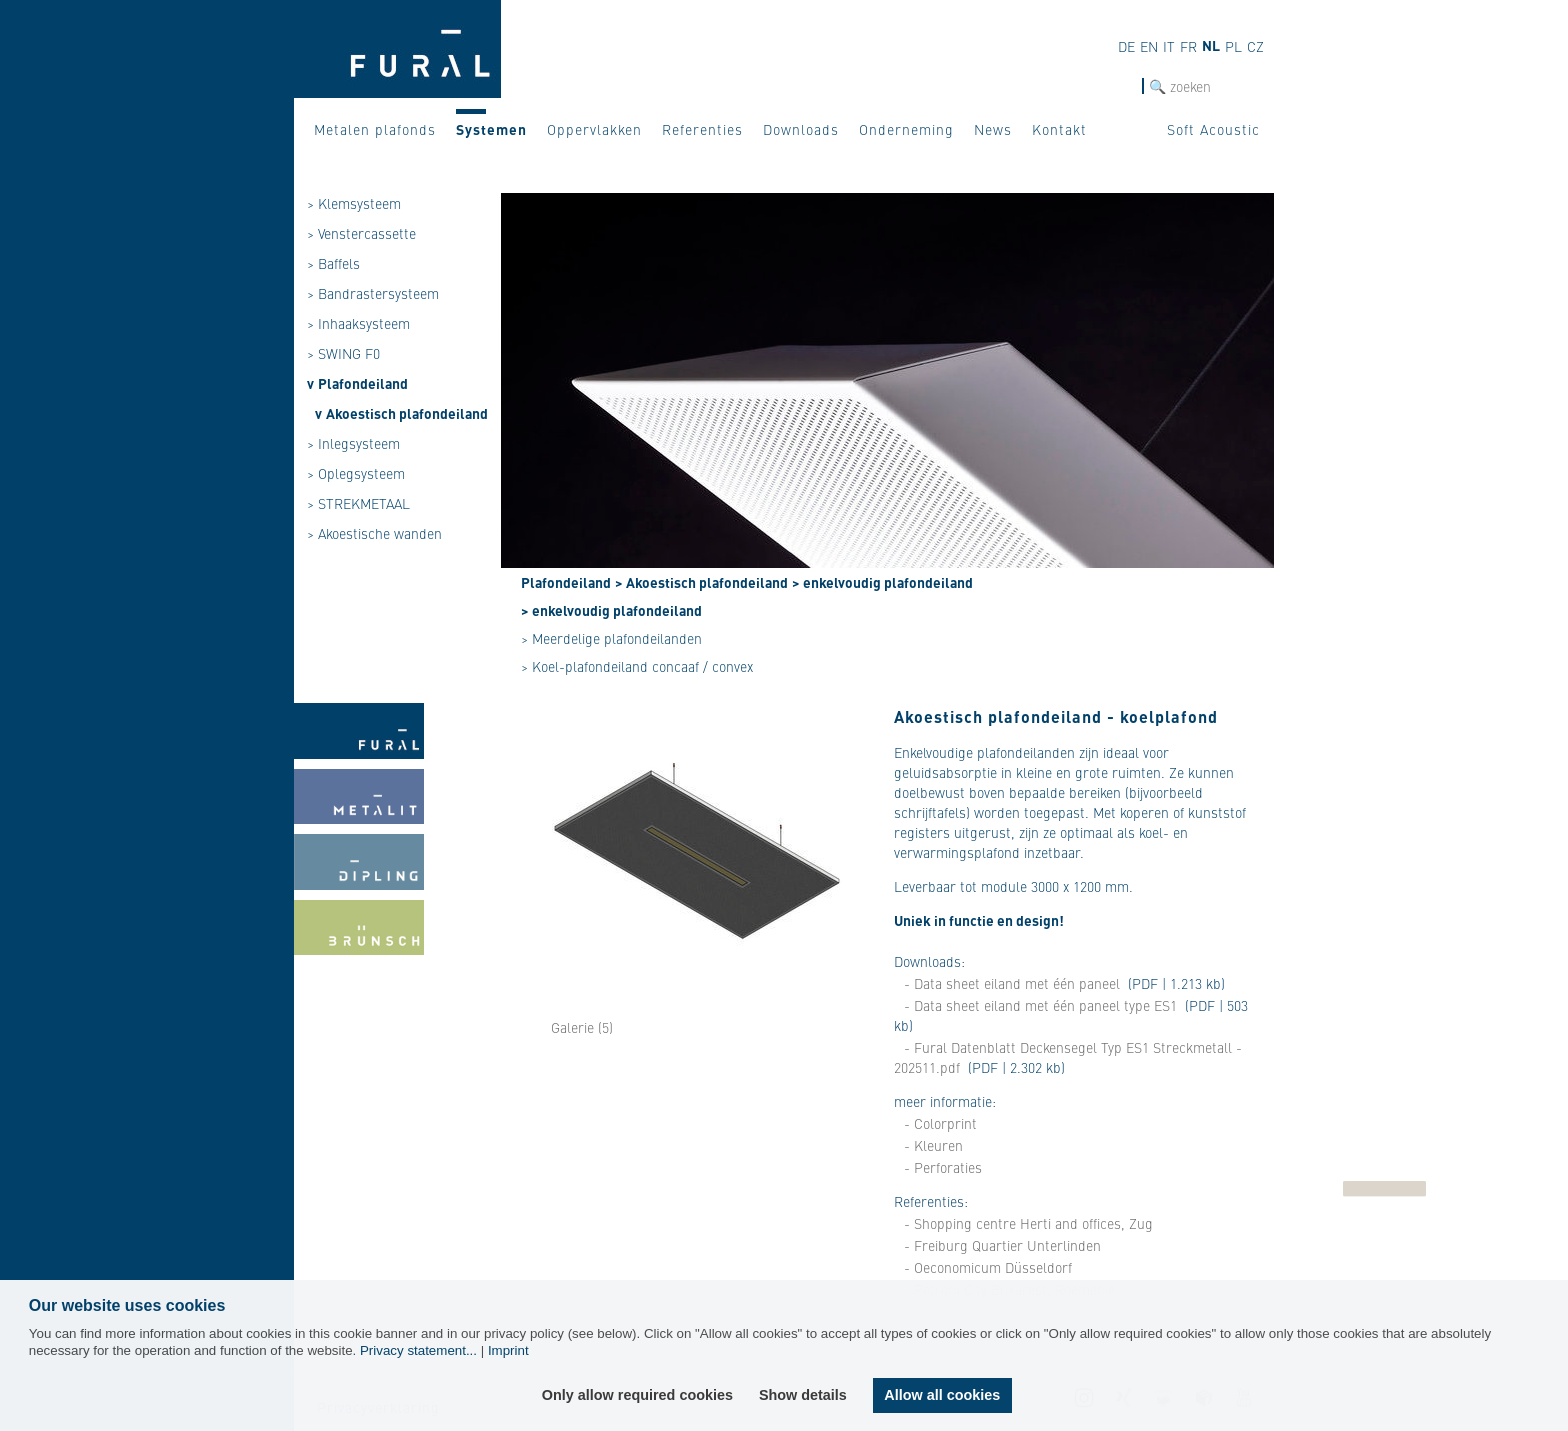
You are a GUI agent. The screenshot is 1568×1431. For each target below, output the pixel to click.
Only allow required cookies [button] (637, 1395)
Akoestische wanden (380, 533)
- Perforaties (943, 1167)
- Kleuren (933, 1145)
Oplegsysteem (361, 473)
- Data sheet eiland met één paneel (1012, 983)
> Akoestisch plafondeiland (701, 582)
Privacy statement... (418, 1350)
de (1126, 46)
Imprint (508, 1350)
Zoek (1126, 86)
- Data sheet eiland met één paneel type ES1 (1040, 1005)
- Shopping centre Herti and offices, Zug (1028, 1223)
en (1149, 46)
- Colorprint (940, 1123)
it (1169, 46)
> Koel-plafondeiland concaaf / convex (637, 666)
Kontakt (1059, 129)
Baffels (339, 263)
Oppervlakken (594, 129)
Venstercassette (367, 233)
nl (1211, 45)
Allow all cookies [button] (942, 1395)
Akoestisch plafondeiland (407, 413)
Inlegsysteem (359, 443)
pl (1233, 46)
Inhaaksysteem (364, 323)
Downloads (801, 129)
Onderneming (906, 129)
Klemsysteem (359, 203)
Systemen (491, 129)
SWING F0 (349, 353)
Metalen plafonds (375, 129)
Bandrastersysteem (378, 293)
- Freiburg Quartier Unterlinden (1002, 1245)
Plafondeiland (363, 383)
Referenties (702, 129)
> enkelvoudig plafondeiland (882, 582)
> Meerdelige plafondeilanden (611, 638)
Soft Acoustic (1213, 129)
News (993, 129)
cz (1255, 46)
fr (1188, 46)
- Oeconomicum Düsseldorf (988, 1267)
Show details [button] (803, 1395)
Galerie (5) (582, 1027)
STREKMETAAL (364, 503)
